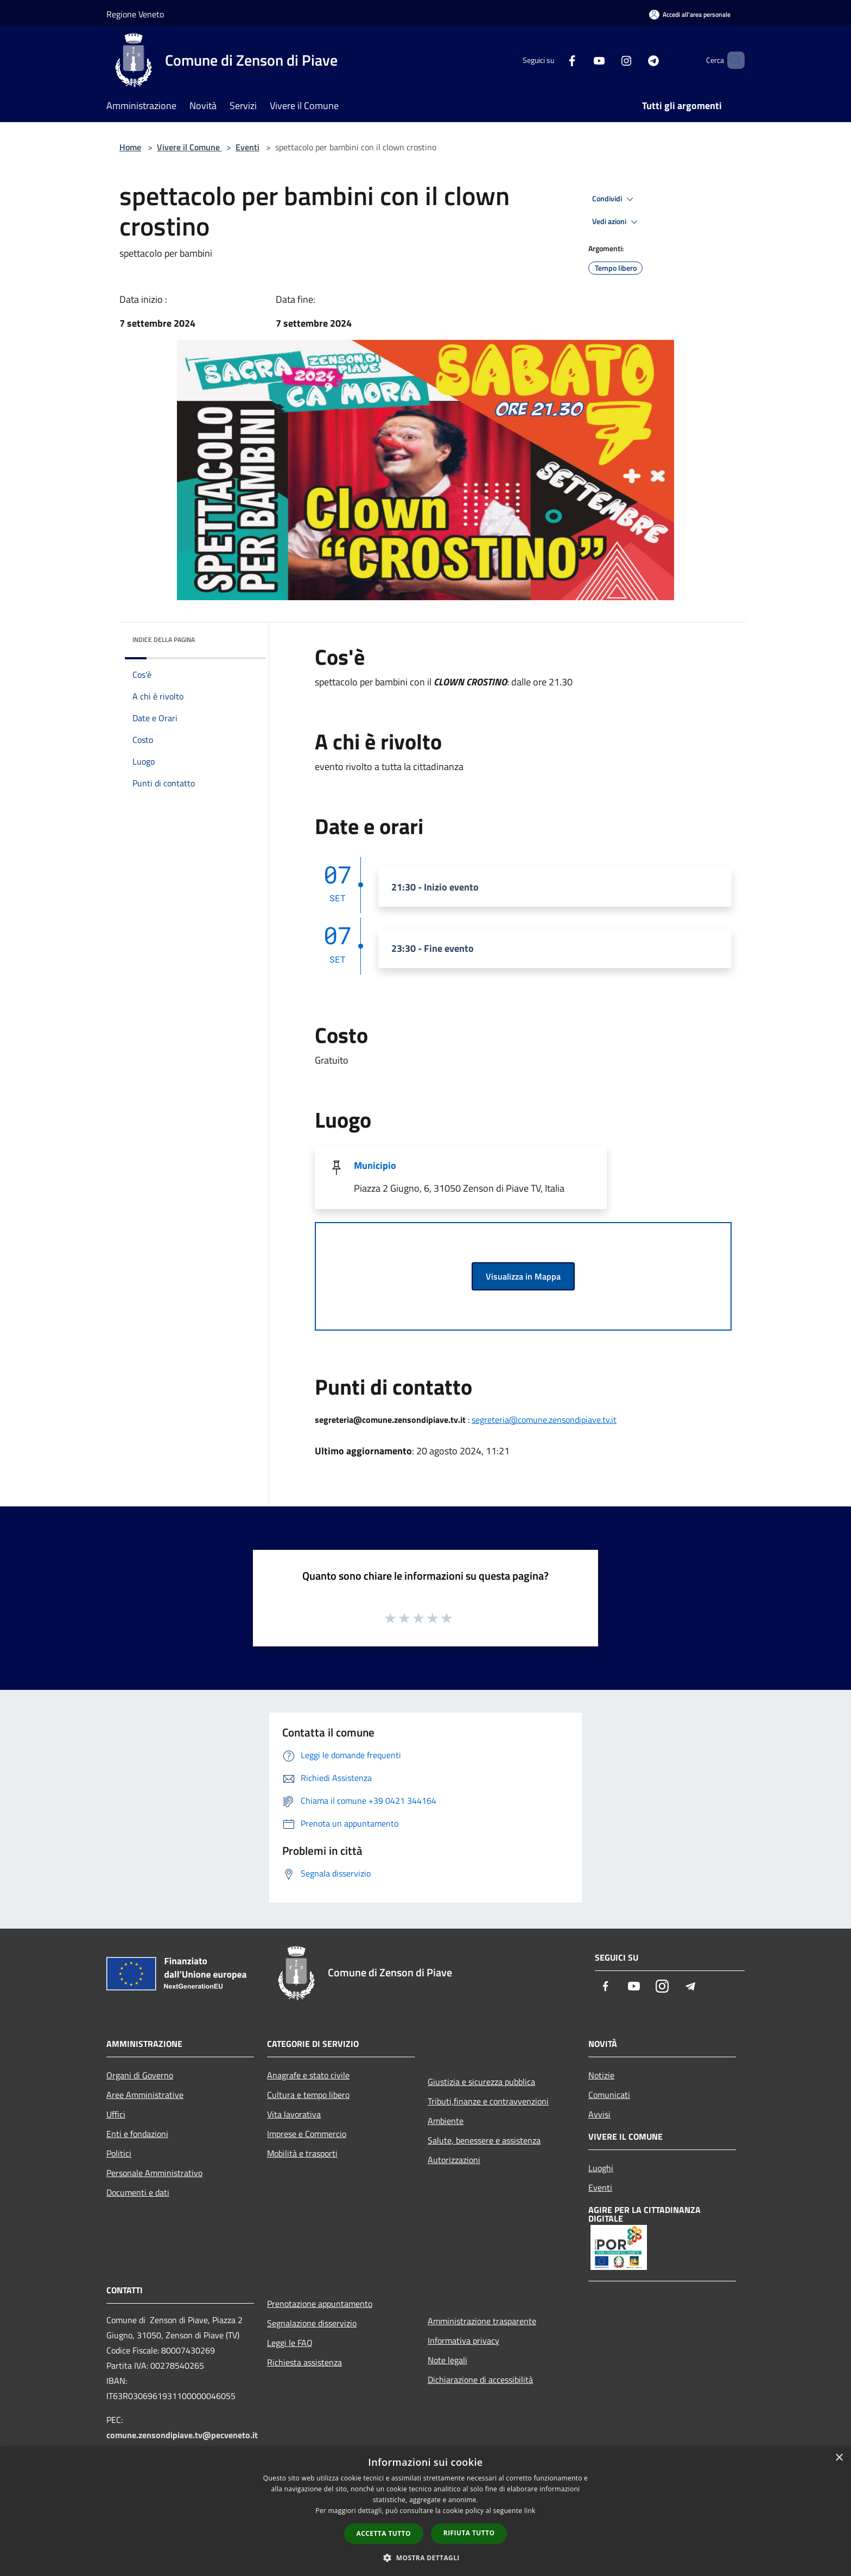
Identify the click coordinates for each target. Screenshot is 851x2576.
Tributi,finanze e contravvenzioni (488, 2101)
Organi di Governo (139, 2075)
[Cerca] (732, 60)
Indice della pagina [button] (163, 639)
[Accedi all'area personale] (690, 14)
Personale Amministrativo (154, 2172)
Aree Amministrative (144, 2094)
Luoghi (600, 2167)
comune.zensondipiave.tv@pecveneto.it (182, 2434)
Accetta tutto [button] (384, 2533)
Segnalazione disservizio (312, 2323)
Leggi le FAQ (290, 2342)
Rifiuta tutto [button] (469, 2532)
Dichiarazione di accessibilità (480, 2379)
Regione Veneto (135, 14)
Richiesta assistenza (304, 2362)
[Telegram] (635, 60)
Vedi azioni (616, 221)
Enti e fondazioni (137, 2133)
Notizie (601, 2075)
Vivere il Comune (189, 147)
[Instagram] (608, 60)
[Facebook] (553, 60)
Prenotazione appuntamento (319, 2303)
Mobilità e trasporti (302, 2153)
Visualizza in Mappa (523, 1276)
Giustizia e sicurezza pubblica (481, 2081)
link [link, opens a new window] (530, 2510)
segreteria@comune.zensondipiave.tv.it (544, 1419)
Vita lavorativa (294, 2114)
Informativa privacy (463, 2340)
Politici (118, 2153)
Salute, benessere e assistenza (484, 2140)
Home (130, 147)
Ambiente (445, 2120)
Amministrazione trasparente (482, 2320)
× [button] (839, 2458)
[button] (425, 2557)
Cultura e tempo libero (308, 2094)
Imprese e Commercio (306, 2133)
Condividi (614, 199)
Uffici (115, 2114)
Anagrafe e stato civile (308, 2075)
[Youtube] (581, 60)
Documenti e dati (137, 2192)
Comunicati (609, 2094)
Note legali (447, 2360)
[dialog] (425, 2511)
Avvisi (599, 2114)
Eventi (247, 147)
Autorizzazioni (454, 2159)
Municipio (375, 1165)
